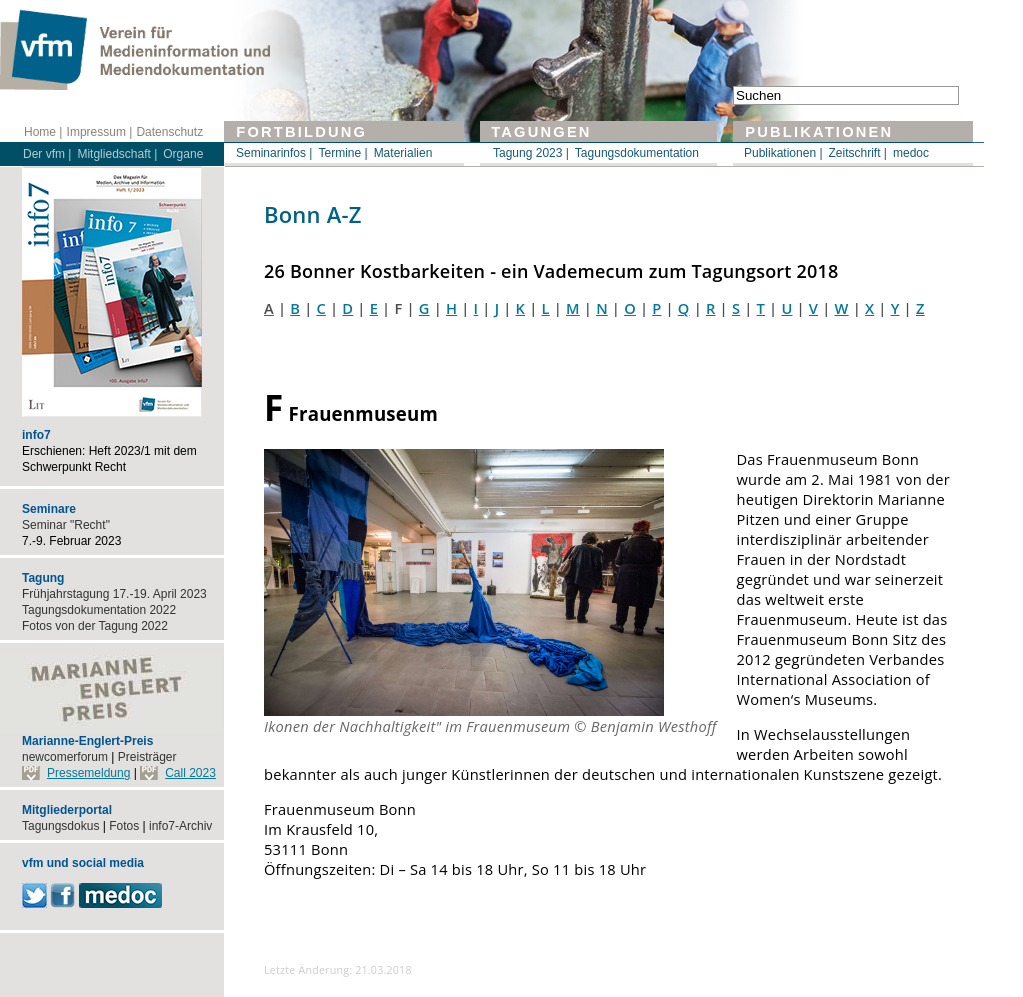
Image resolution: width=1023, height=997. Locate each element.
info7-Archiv (180, 826)
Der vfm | (47, 154)
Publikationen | (783, 153)
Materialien (403, 153)
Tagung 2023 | (531, 153)
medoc (911, 153)
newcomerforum (65, 757)
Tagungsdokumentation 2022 (99, 610)
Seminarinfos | (274, 153)
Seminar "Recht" (66, 525)
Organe (183, 154)
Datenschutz (169, 132)
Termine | (342, 153)
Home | (43, 132)
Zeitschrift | (858, 153)
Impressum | (100, 132)
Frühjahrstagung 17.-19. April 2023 (114, 594)
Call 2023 (190, 773)
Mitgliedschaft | (117, 154)
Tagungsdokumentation (637, 153)
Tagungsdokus (60, 826)
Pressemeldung (88, 773)
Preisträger (147, 757)
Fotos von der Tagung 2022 (95, 626)
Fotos (124, 826)
